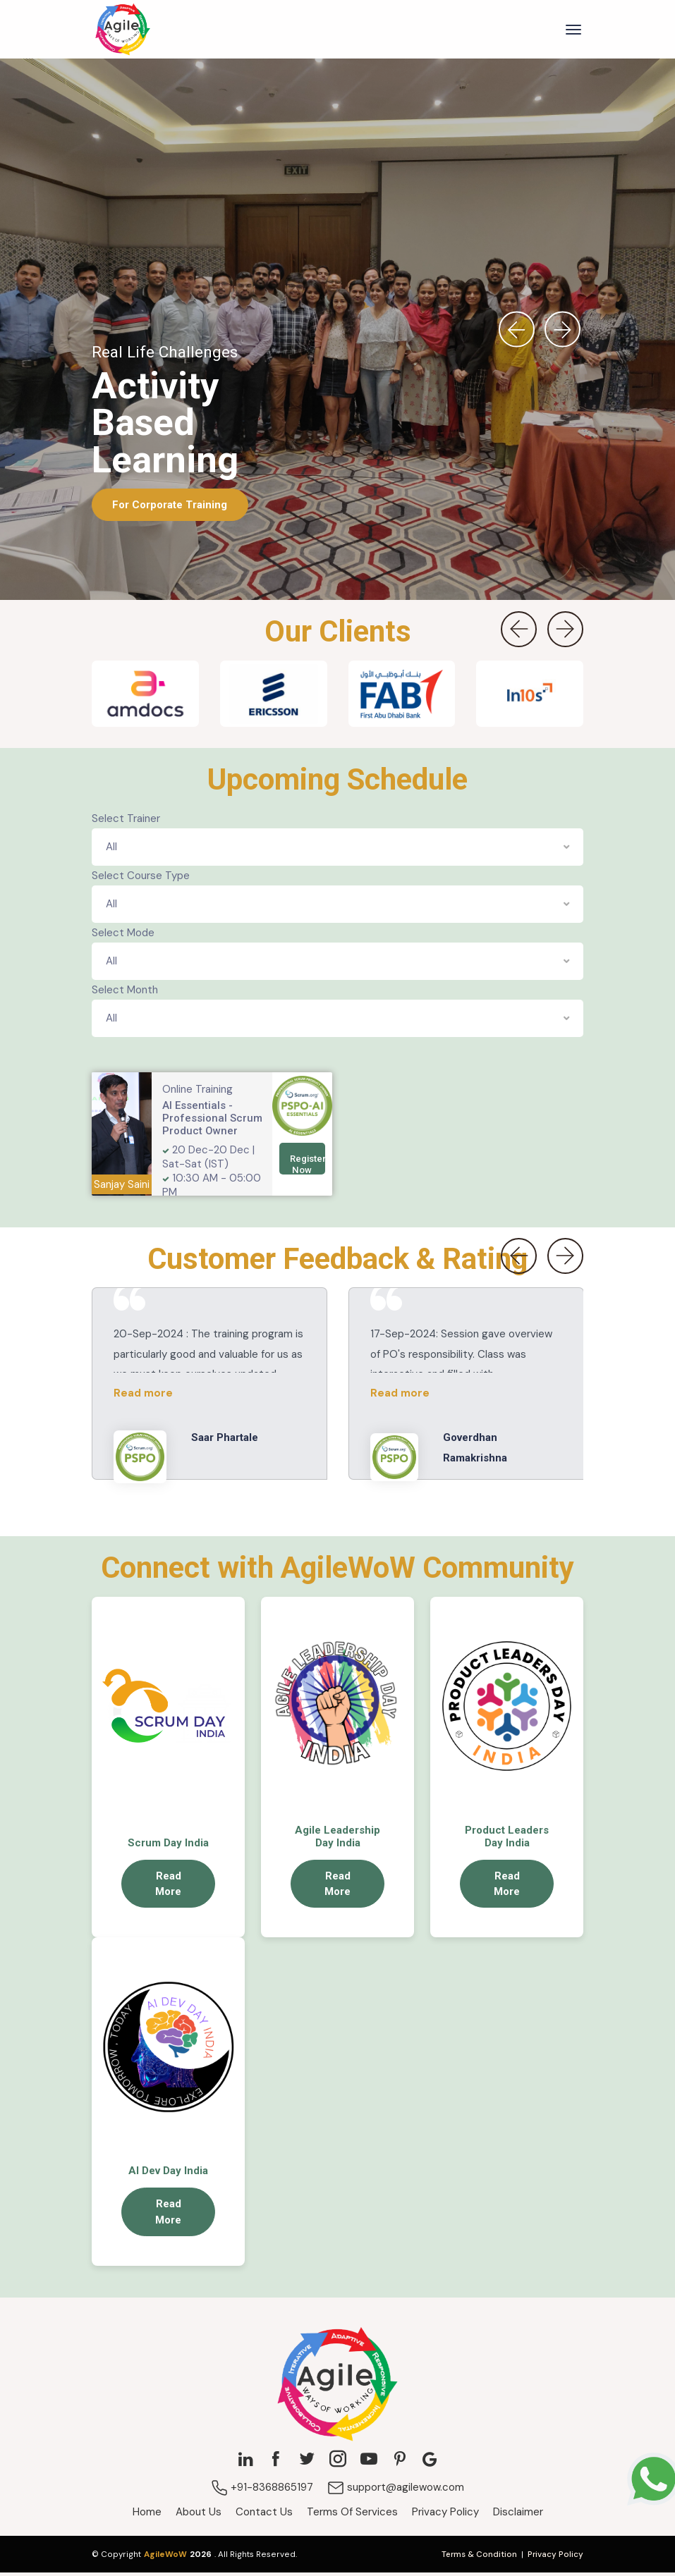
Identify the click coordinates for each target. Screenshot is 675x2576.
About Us (198, 2515)
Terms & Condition (479, 2557)
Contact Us (264, 2515)
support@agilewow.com (395, 2491)
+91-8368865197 (262, 2491)
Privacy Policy (445, 2515)
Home (147, 2515)
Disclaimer (518, 2515)
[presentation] (515, 333)
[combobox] (338, 850)
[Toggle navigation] (573, 31)
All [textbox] (111, 850)
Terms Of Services (352, 2515)
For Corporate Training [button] (169, 508)
